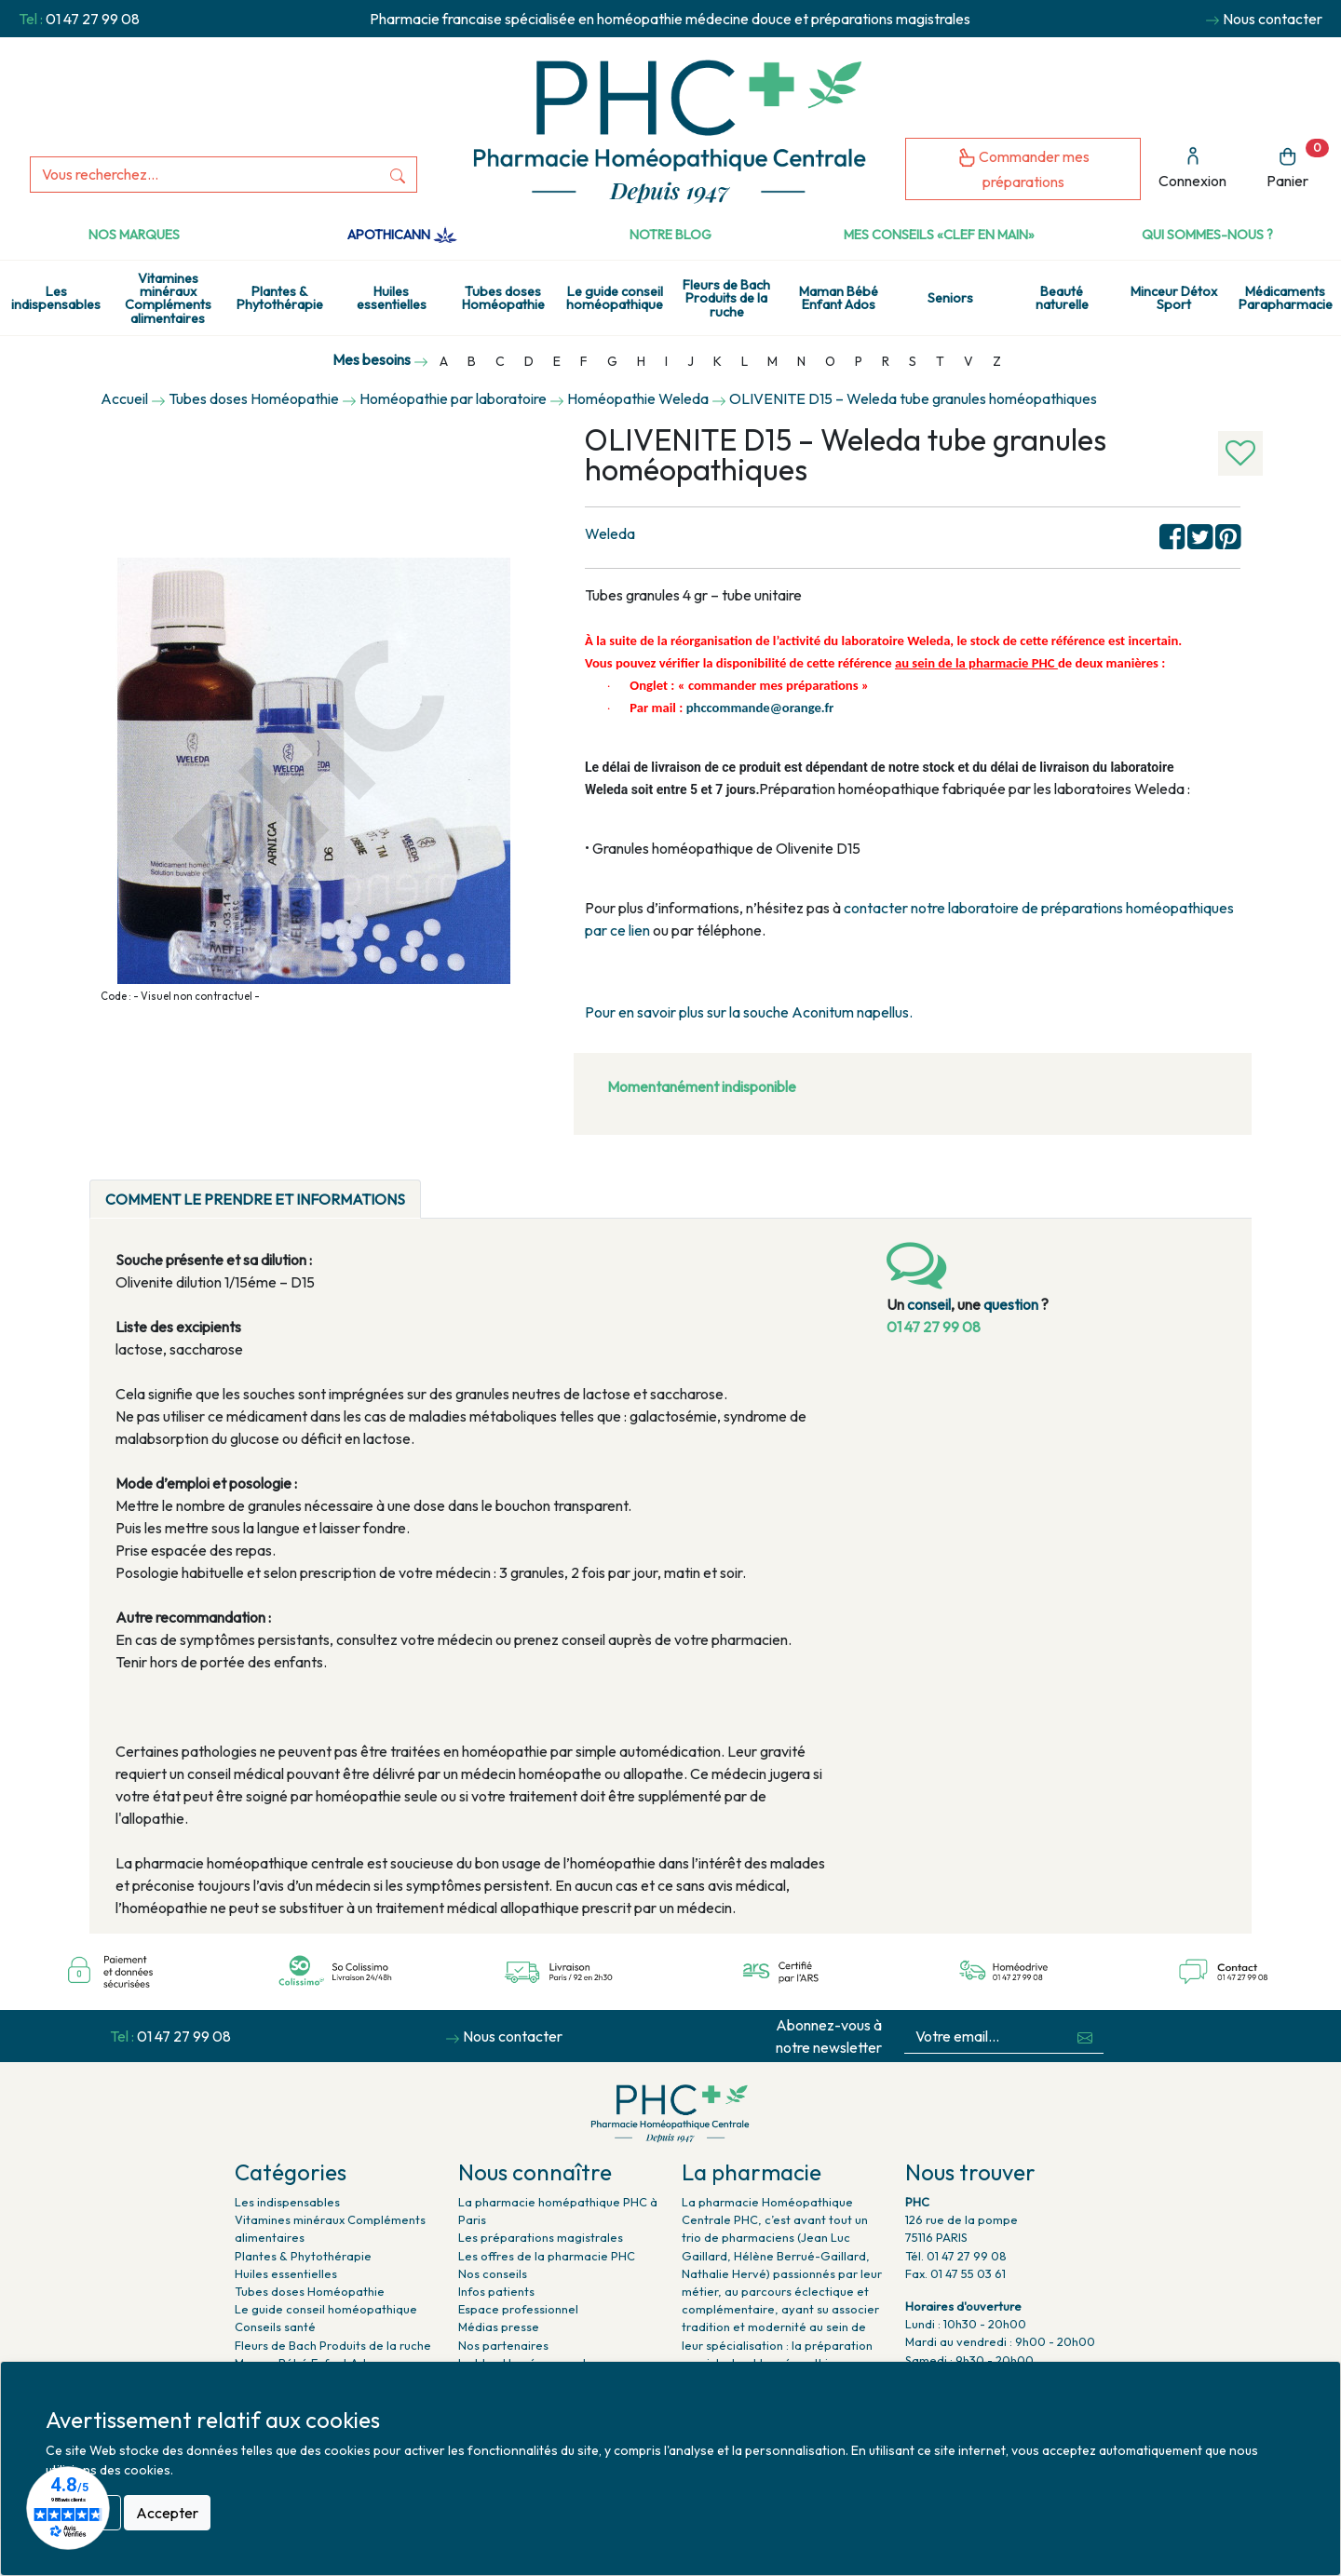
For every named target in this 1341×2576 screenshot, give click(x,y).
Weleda (610, 533)
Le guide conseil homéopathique (614, 298)
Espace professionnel (518, 2308)
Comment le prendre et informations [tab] (255, 1199)
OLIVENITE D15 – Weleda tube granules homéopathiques (913, 398)
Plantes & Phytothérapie (280, 298)
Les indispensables (56, 298)
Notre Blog (670, 234)
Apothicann (401, 234)
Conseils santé (275, 2326)
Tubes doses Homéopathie (503, 298)
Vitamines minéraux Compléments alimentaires (168, 298)
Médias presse (498, 2326)
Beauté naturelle (1062, 298)
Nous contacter (1272, 18)
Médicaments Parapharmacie (1286, 298)
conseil (929, 1304)
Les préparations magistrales (540, 2237)
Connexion (1192, 168)
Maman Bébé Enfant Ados (838, 298)
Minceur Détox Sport (1174, 298)
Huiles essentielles (392, 298)
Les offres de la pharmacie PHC (546, 2255)
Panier (1297, 164)
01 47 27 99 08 (93, 18)
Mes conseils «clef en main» (939, 234)
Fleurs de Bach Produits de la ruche (726, 298)
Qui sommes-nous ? (1207, 234)
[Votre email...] (986, 2036)
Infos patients (496, 2291)
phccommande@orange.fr (760, 707)
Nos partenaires (503, 2345)
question (1010, 1304)
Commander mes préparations (1023, 169)
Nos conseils (492, 2273)
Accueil (124, 398)
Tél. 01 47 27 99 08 (956, 2255)
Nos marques (134, 234)
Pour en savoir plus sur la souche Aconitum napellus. (749, 1012)
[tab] (437, 1188)
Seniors (950, 298)
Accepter (167, 2512)
